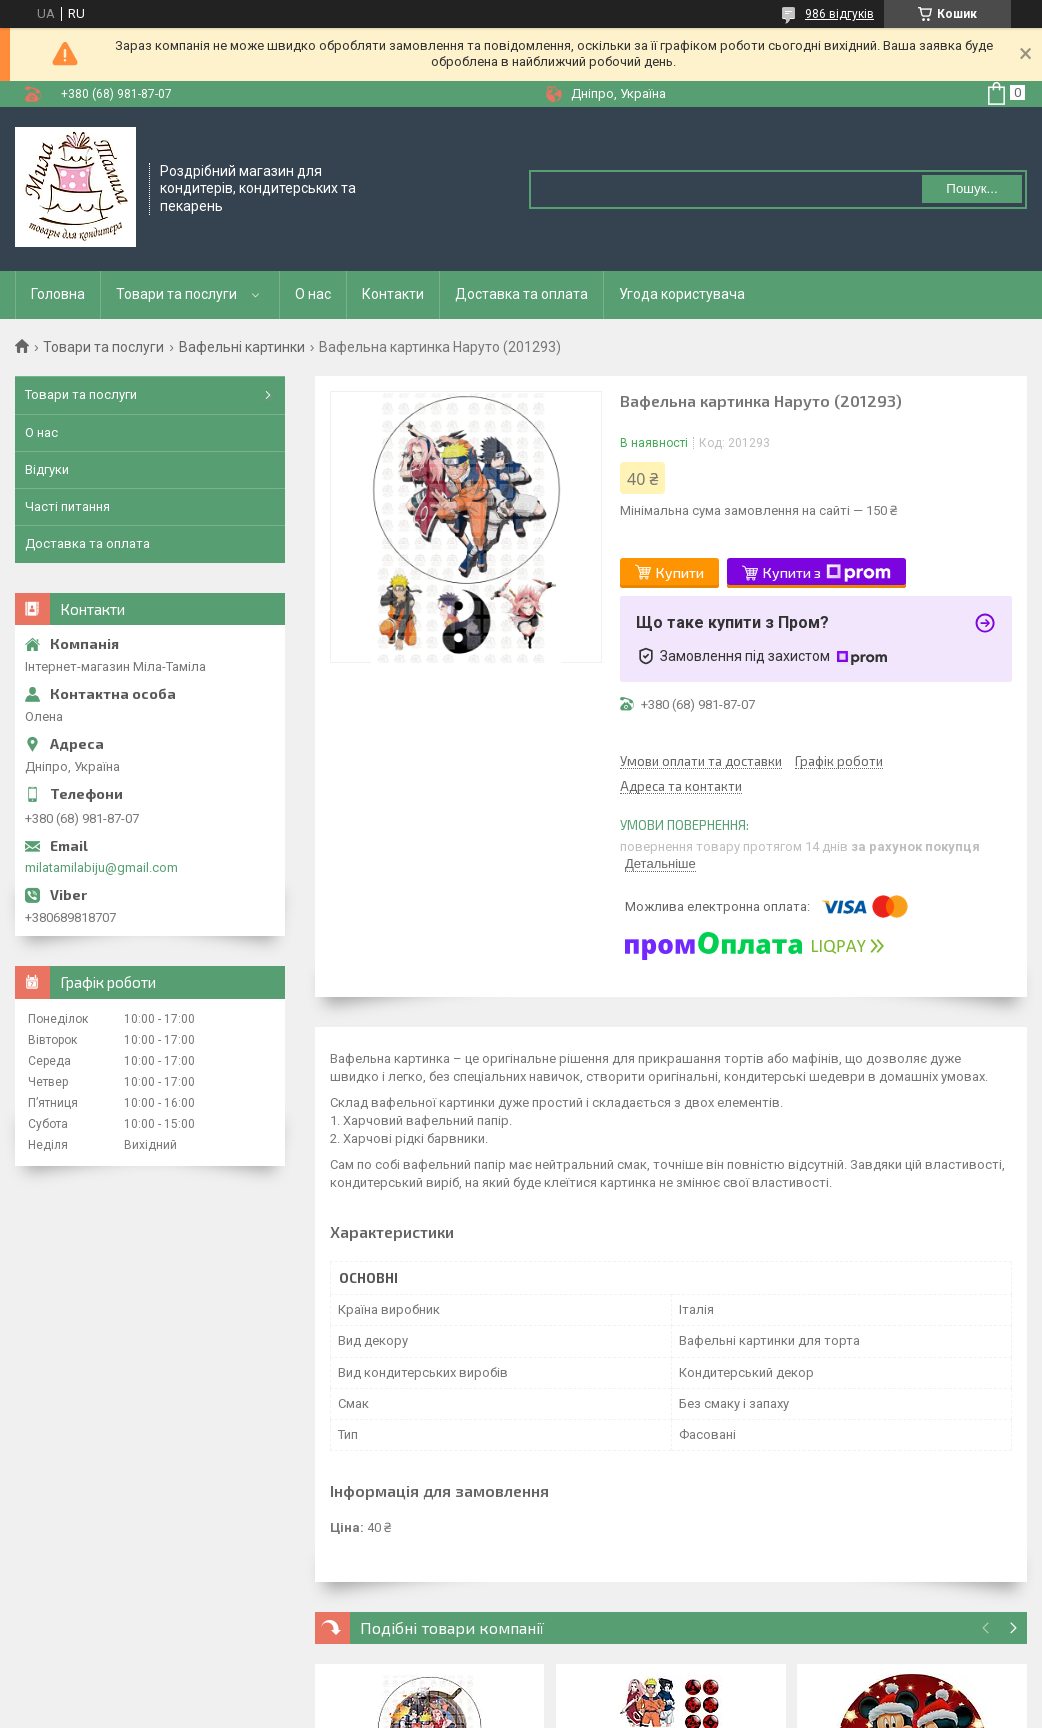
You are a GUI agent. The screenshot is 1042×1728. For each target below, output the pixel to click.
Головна (58, 294)
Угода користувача (682, 294)
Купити (680, 572)
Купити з (827, 573)
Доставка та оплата (521, 294)
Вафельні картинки (242, 347)
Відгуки (47, 469)
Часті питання (67, 506)
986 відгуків (839, 14)
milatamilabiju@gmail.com (101, 867)
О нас (313, 294)
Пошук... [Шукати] (971, 188)
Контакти (393, 294)
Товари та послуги (176, 294)
